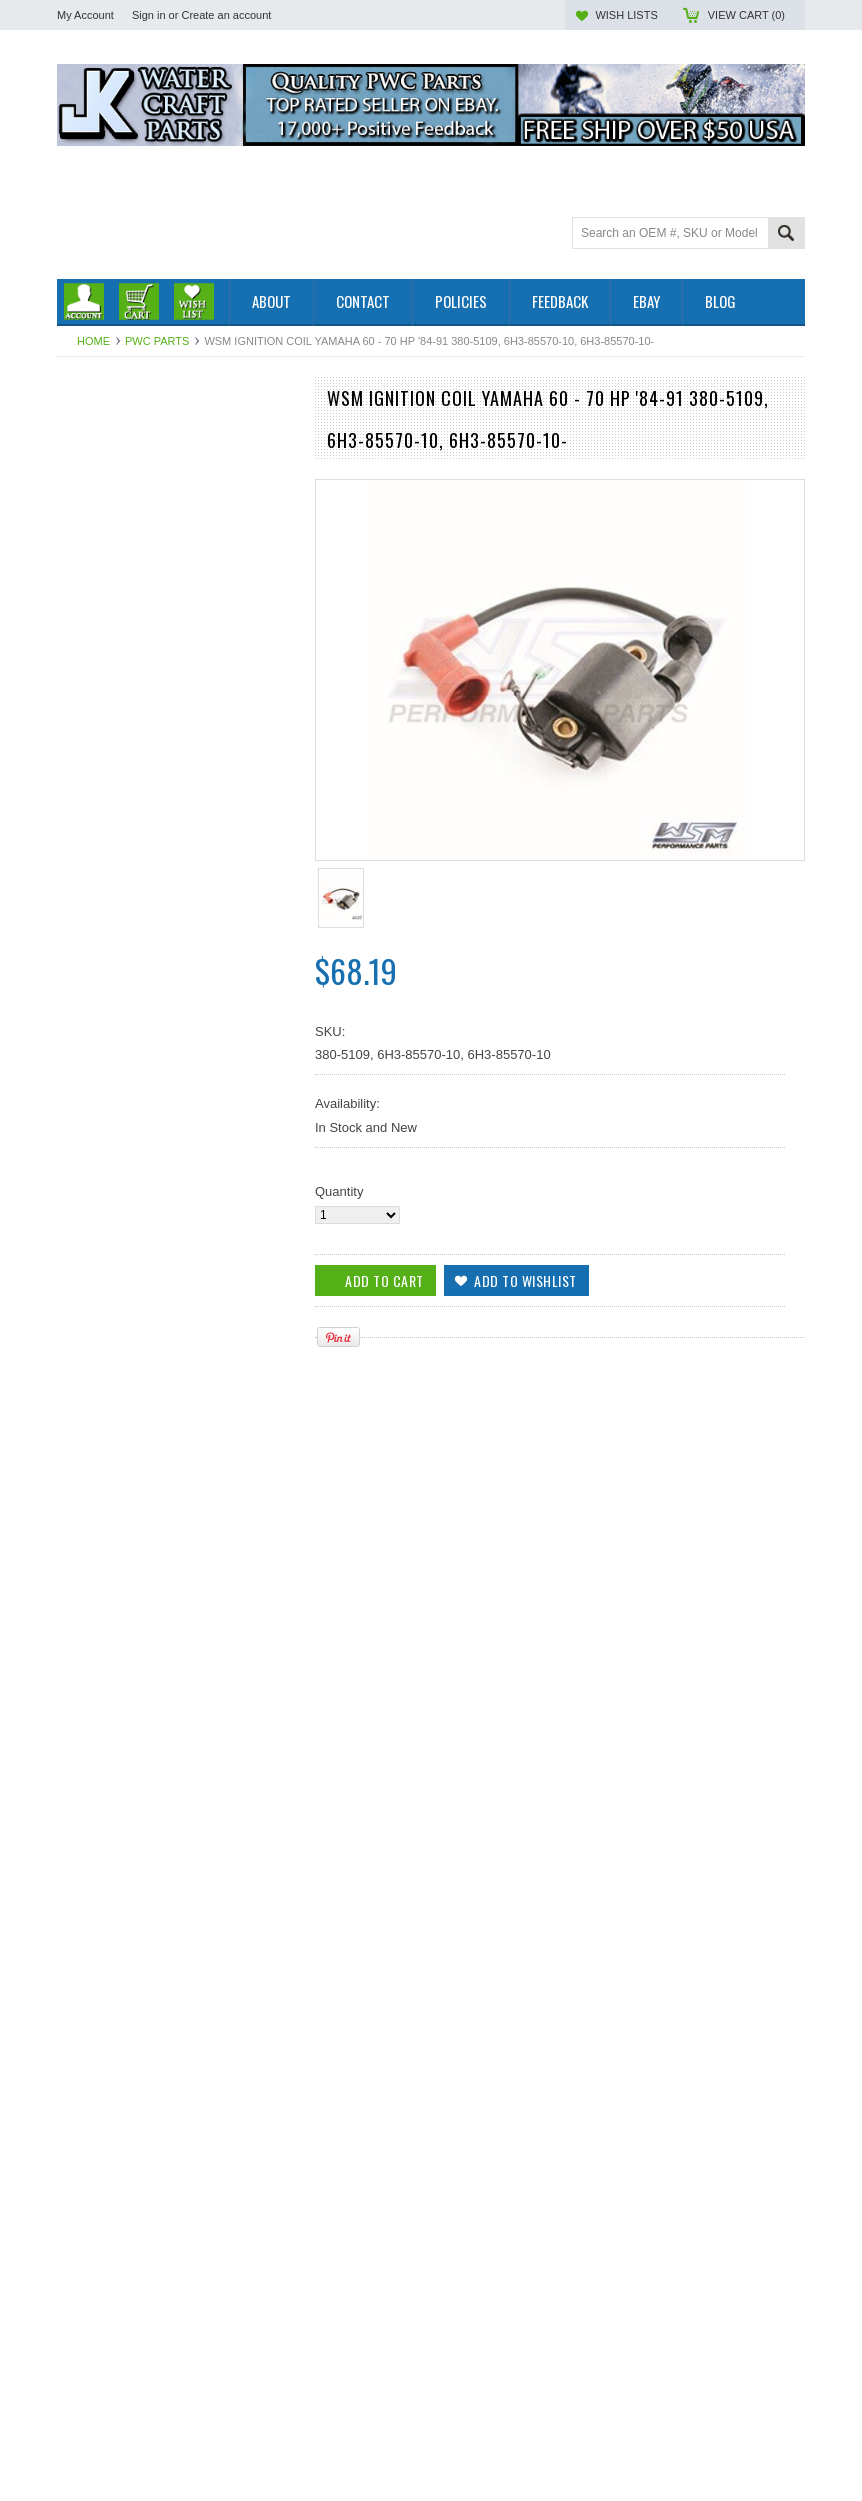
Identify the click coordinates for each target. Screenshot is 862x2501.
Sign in (149, 15)
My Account (85, 15)
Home (93, 341)
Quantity (339, 1191)
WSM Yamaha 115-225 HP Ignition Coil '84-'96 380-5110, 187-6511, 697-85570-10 (177, 2252)
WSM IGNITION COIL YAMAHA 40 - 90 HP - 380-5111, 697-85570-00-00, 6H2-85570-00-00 (176, 1949)
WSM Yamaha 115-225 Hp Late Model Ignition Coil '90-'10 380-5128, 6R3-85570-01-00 (176, 1345)
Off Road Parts (100, 460)
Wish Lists (626, 15)
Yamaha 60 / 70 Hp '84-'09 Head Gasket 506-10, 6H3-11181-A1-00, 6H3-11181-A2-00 (177, 1647)
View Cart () (746, 15)
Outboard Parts (101, 426)
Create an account (226, 15)
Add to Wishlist (271, 1426)
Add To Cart (114, 1426)
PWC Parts (157, 341)
